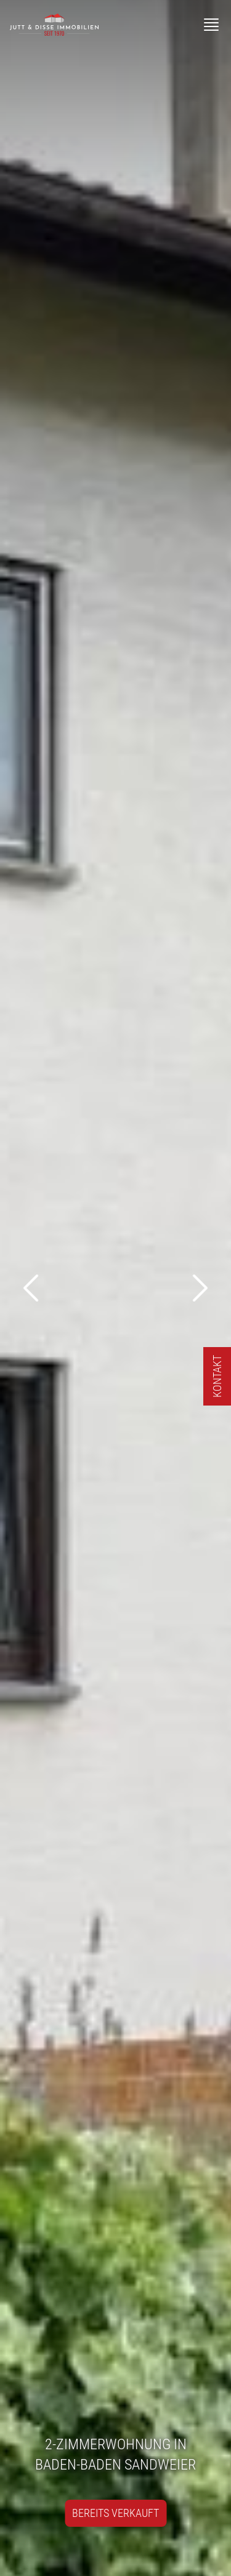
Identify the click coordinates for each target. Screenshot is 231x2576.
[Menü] (211, 24)
